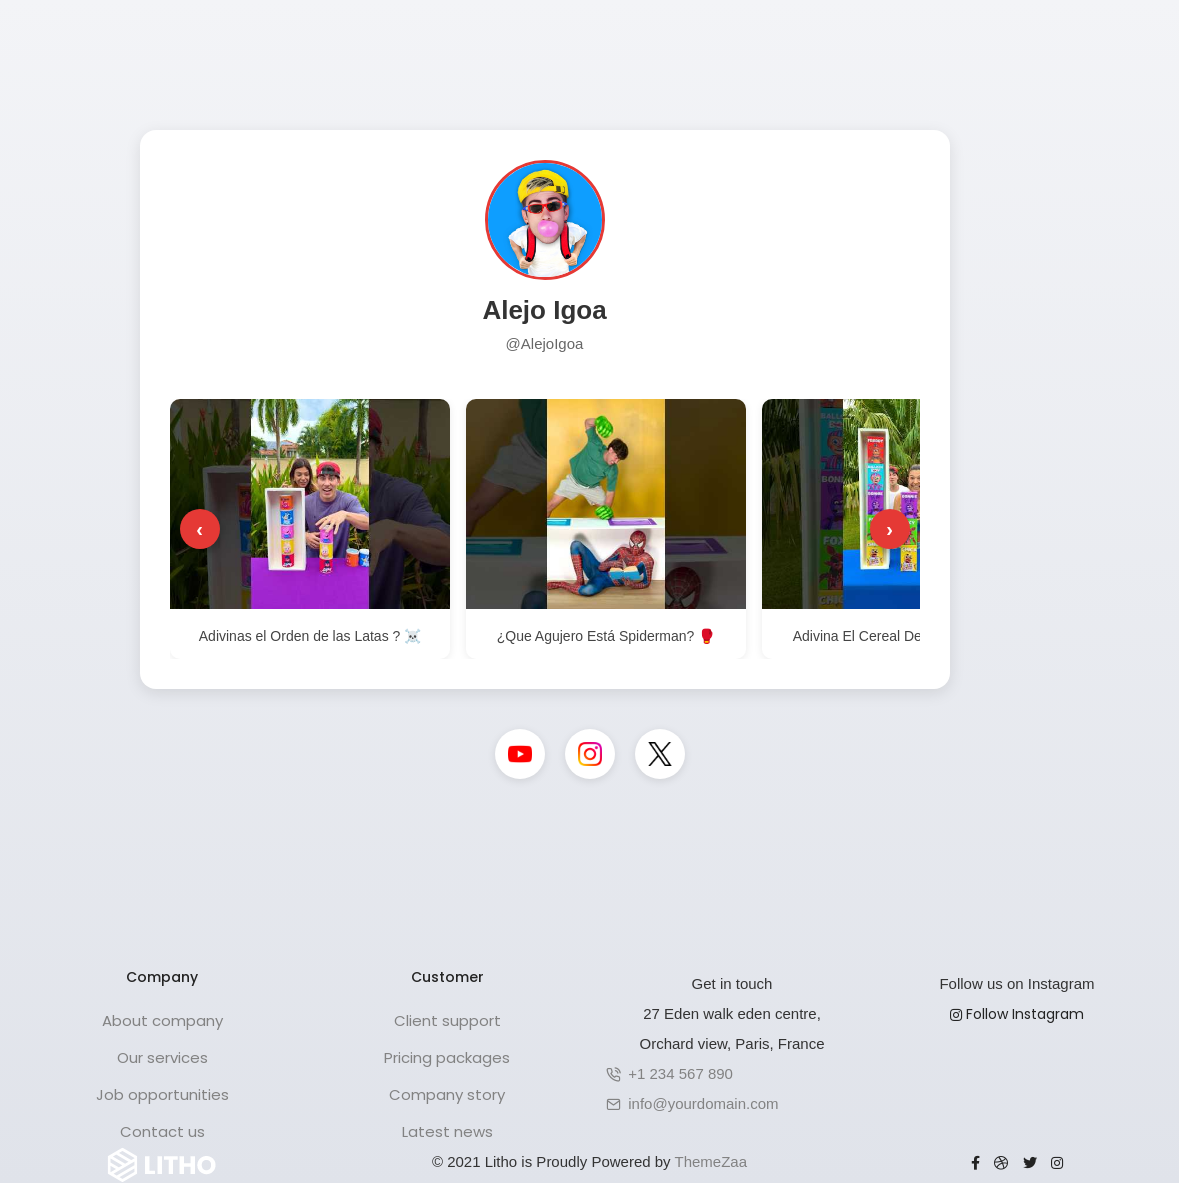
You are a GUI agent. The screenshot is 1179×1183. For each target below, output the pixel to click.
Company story (447, 1094)
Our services (162, 1057)
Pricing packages (447, 1057)
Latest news (447, 1131)
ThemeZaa (711, 1161)
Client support (447, 1020)
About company (162, 1020)
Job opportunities (162, 1094)
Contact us (162, 1131)
